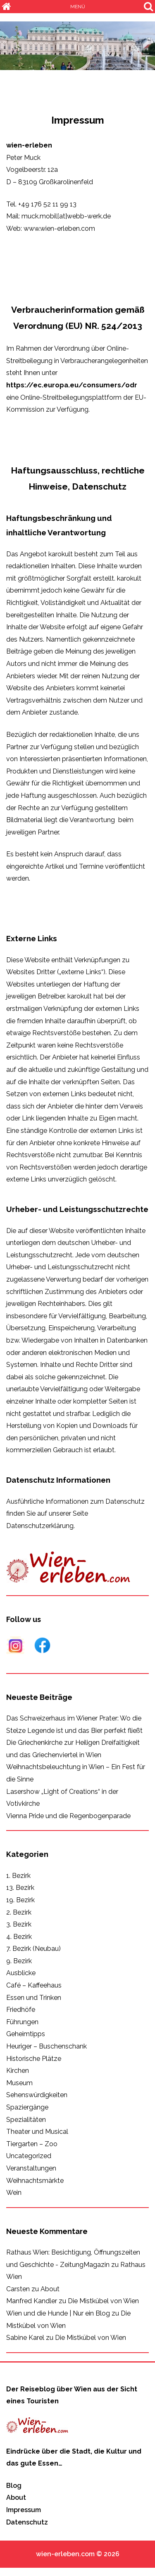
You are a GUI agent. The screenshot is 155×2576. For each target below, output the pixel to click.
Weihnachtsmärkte (35, 2181)
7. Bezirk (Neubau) (33, 1949)
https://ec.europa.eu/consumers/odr (71, 385)
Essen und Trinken (33, 1998)
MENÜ (77, 6)
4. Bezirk (19, 1937)
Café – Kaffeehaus (34, 1985)
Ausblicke (21, 1973)
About (50, 2289)
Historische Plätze (33, 2059)
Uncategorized (28, 2156)
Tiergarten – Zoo (31, 2144)
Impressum (23, 2510)
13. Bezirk (20, 1888)
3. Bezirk (18, 1924)
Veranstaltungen (31, 2168)
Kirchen (17, 2070)
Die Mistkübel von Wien (103, 2301)
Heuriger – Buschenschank (46, 2046)
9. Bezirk (19, 1961)
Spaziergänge (27, 2107)
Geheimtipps (25, 2034)
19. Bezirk (20, 1900)
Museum (19, 2083)
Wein (13, 2192)
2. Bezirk (18, 1912)
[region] (77, 45)
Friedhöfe (20, 2009)
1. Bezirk (18, 1876)
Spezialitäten (26, 2120)
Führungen (22, 2022)
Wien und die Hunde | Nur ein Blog (58, 2313)
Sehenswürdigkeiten (36, 2095)
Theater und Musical (37, 2131)
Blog (13, 2485)
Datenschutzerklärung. (40, 1526)
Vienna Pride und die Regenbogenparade (68, 1816)
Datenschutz (27, 2522)
